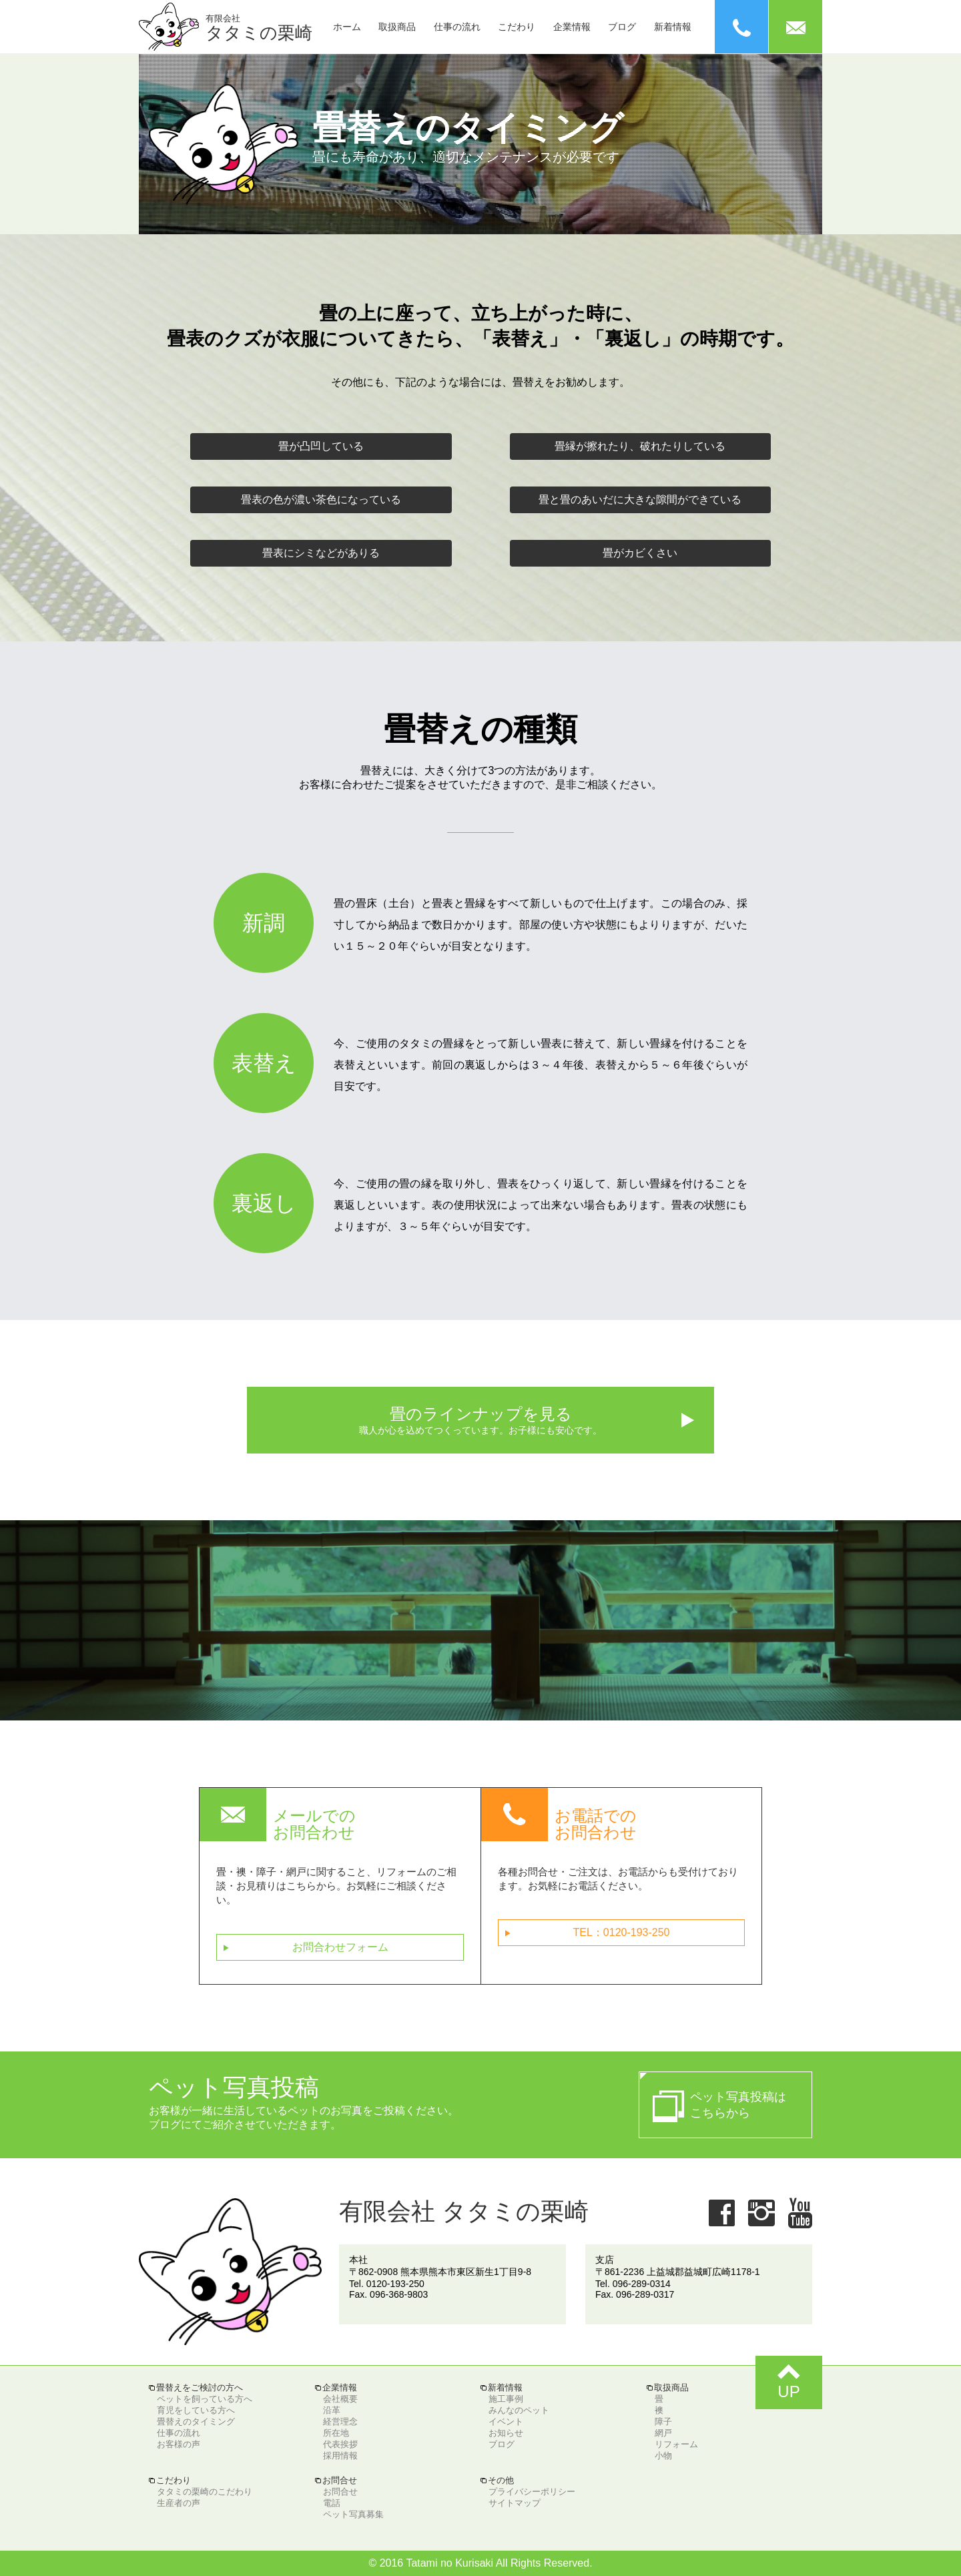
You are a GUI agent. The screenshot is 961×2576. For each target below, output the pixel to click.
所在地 (336, 2433)
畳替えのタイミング (196, 2422)
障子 (663, 2422)
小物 (663, 2456)
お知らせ (506, 2433)
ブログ (622, 26)
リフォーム (676, 2444)
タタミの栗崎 (259, 27)
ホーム (347, 26)
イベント (506, 2422)
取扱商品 (397, 26)
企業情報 (572, 26)
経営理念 (340, 2422)
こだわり (516, 26)
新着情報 (672, 26)
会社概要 (340, 2399)
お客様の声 (178, 2444)
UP (788, 2378)
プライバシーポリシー (532, 2492)
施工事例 (506, 2399)
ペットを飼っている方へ (204, 2399)
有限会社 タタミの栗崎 (464, 2211)
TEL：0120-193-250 (587, 1933)
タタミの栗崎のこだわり (204, 2492)
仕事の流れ (457, 26)
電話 (331, 2503)
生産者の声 (178, 2503)
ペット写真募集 (353, 2514)
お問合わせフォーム (306, 1948)
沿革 (331, 2410)
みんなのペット (519, 2410)
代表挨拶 (340, 2444)
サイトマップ (515, 2503)
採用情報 (340, 2456)
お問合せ (340, 2492)
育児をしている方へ (196, 2410)
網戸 (663, 2433)
